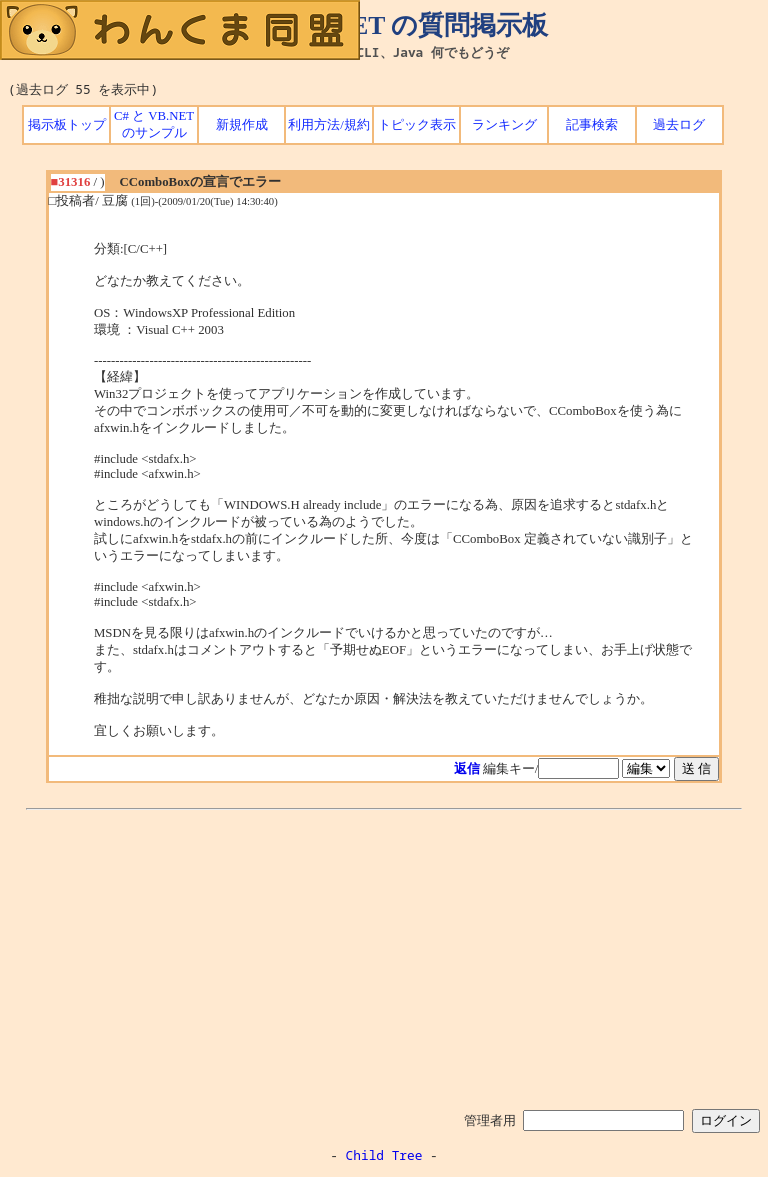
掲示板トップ (67, 125)
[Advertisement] (384, 956)
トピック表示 (417, 125)
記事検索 (592, 125)
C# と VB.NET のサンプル (154, 124)
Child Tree (384, 1155)
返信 (467, 769)
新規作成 (242, 125)
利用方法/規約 (329, 125)
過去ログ (679, 125)
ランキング (504, 125)
